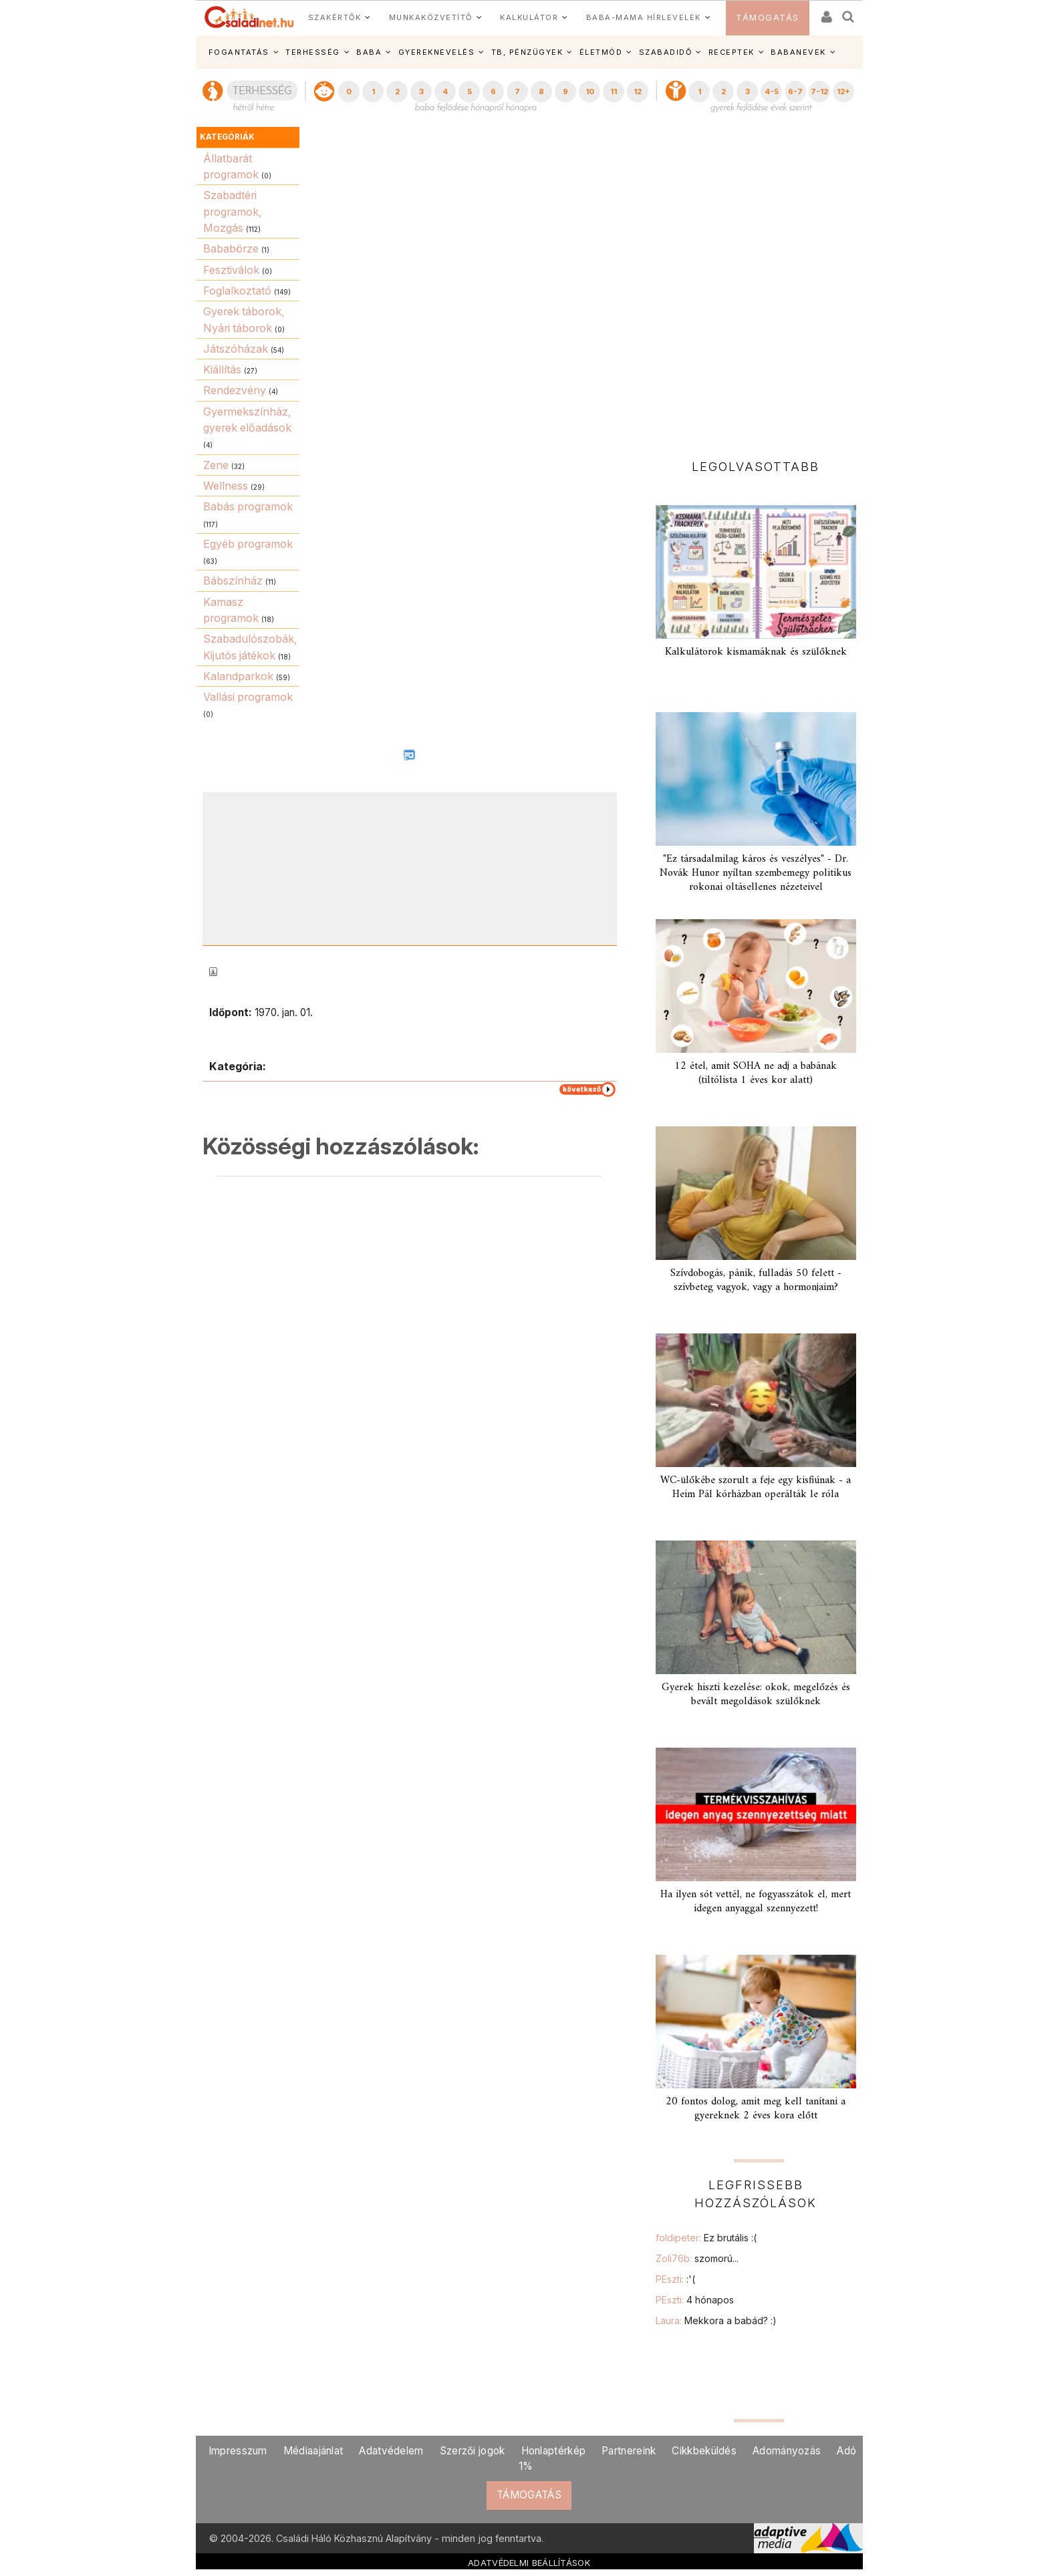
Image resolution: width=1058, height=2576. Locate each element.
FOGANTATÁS (239, 52)
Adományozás (787, 2450)
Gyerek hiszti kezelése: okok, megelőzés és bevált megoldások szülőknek (756, 1694)
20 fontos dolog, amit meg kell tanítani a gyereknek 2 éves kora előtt (755, 2108)
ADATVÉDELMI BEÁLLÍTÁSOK (529, 2562)
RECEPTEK (731, 52)
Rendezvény (234, 390)
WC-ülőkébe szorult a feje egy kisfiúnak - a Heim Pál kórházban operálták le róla (755, 1487)
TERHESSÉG (312, 52)
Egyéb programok (248, 543)
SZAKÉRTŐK (335, 17)
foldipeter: (706, 2237)
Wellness (225, 485)
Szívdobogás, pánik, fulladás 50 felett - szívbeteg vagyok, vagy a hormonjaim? (755, 1280)
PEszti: (675, 2279)
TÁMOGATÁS (767, 18)
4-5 (772, 91)
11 (613, 91)
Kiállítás (222, 369)
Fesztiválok (231, 270)
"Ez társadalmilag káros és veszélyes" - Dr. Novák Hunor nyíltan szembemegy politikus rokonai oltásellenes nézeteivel (755, 873)
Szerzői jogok (472, 2450)
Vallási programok (248, 696)
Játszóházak (235, 348)
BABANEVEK (798, 52)
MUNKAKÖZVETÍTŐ (431, 17)
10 (589, 91)
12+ (843, 91)
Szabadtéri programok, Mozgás (232, 211)
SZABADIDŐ (665, 52)
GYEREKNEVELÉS (436, 52)
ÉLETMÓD (601, 52)
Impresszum (238, 2450)
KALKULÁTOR (529, 17)
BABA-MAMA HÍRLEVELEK (643, 17)
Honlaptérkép (553, 2450)
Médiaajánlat (313, 2450)
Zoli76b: (697, 2258)
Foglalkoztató (237, 290)
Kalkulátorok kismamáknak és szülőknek (756, 652)
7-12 (819, 91)
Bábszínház (233, 580)
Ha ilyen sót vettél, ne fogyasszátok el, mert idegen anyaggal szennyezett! (755, 1901)
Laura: (716, 2320)
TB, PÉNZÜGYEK (527, 52)
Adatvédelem (391, 2450)
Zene (216, 465)
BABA (369, 52)
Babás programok (248, 506)
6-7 (795, 91)
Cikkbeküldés (704, 2450)
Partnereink (629, 2450)
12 (638, 91)
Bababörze (231, 248)
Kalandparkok (238, 676)
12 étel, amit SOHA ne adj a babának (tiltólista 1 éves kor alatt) (755, 1073)
